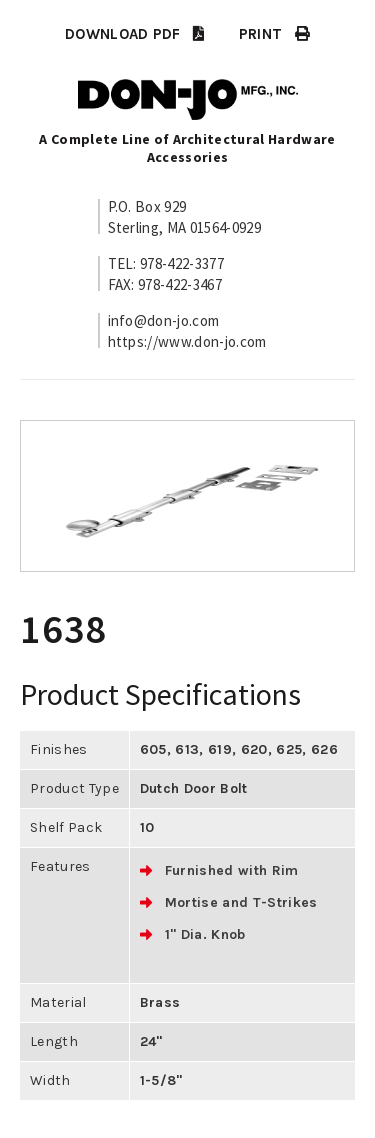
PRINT (274, 34)
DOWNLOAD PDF (135, 34)
